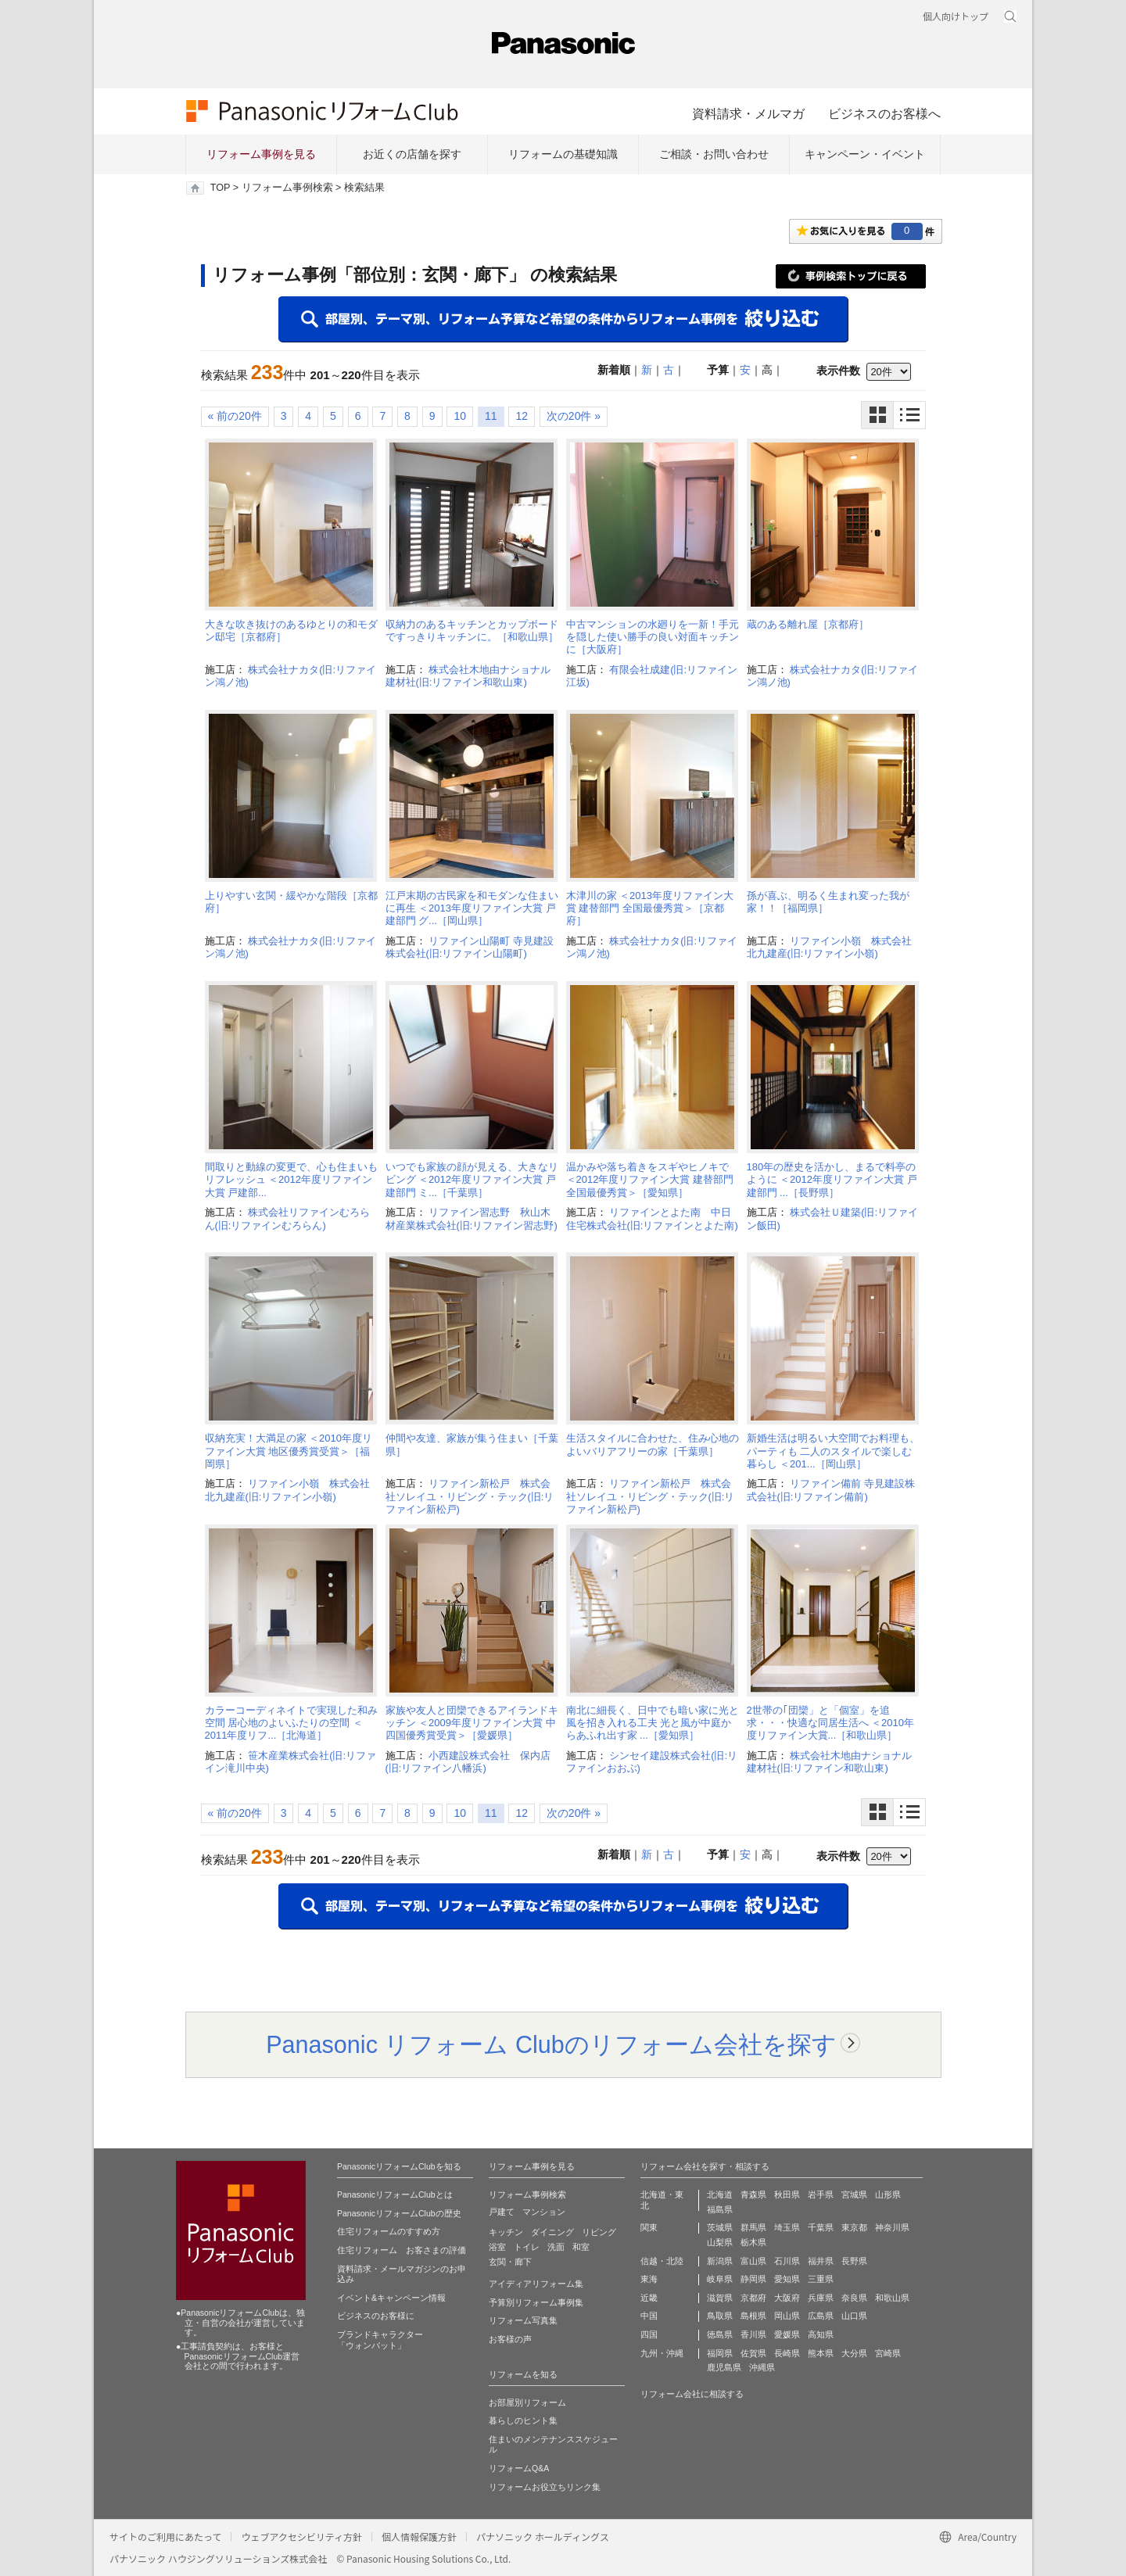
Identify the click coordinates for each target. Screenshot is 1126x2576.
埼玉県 (787, 2227)
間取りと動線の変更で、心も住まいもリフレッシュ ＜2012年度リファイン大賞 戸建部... (291, 1179)
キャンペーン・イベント (865, 154)
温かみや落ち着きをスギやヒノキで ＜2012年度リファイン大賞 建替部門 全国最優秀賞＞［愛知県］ (650, 1179)
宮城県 (854, 2194)
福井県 (821, 2261)
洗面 (556, 2247)
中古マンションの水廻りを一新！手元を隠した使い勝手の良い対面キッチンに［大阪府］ (652, 637)
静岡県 (753, 2279)
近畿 (649, 2297)
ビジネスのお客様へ (884, 113)
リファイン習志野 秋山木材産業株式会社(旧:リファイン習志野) (471, 1218)
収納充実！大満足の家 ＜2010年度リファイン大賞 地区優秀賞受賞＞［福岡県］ (289, 1451)
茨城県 (720, 2227)
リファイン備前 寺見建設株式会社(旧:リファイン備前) (831, 1490)
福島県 (720, 2209)
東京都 (854, 2227)
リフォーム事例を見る (261, 154)
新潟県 (720, 2261)
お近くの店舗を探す (412, 154)
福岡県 (720, 2353)
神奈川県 (892, 2227)
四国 (649, 2334)
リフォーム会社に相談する (692, 2394)
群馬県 (753, 2227)
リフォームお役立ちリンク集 (545, 2487)
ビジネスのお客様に (375, 2315)
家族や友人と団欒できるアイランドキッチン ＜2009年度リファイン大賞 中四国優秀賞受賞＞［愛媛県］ (471, 1723)
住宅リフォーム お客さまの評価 (401, 2250)
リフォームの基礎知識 (563, 154)
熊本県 (821, 2353)
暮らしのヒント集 (523, 2420)
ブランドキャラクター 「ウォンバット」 (380, 2340)
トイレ (527, 2247)
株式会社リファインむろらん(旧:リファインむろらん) (288, 1218)
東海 (649, 2279)
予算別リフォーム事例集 (536, 2302)
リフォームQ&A (519, 2468)
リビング (599, 2232)
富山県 (753, 2261)
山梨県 (720, 2242)
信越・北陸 (661, 2261)
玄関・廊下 (510, 2261)
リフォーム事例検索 (287, 187)
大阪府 (787, 2297)
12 (521, 416)
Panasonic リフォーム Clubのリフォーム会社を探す (551, 2044)
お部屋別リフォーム (527, 2402)
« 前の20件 (235, 416)
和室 (581, 2247)
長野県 (854, 2261)
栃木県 (753, 2242)
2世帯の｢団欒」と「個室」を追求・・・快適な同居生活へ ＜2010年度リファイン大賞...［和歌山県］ (831, 1723)
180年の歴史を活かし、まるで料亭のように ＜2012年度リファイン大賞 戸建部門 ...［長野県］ (832, 1179)
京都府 (753, 2297)
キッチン (506, 2232)
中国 (649, 2315)
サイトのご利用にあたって (165, 2536)
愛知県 (787, 2279)
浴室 (497, 2247)
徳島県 (720, 2334)
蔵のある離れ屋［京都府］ (808, 624)
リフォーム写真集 (523, 2320)
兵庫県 (821, 2297)
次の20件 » (574, 416)
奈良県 (854, 2297)
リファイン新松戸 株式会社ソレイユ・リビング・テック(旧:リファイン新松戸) (469, 1496)
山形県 (888, 2194)
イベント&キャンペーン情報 (391, 2297)
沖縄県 (762, 2367)
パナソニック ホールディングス (542, 2536)
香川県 (753, 2334)
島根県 (753, 2315)
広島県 (821, 2315)
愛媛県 (787, 2334)
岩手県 (821, 2194)
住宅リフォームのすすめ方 (388, 2231)
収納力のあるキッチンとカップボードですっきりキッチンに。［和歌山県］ (471, 630)
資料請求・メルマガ (748, 113)
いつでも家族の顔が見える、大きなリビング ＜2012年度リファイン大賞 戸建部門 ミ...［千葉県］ (471, 1179)
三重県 (821, 2279)
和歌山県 (892, 2297)
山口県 (854, 2315)
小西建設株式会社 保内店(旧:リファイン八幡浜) (468, 1762)
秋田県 (787, 2194)
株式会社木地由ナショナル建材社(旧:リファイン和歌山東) (468, 676)
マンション (543, 2211)
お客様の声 (510, 2339)
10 (460, 416)
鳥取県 (720, 2315)
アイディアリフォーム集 (536, 2283)
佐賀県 (753, 2353)
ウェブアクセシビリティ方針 (301, 2536)
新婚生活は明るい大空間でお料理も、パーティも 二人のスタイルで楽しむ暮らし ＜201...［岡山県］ (833, 1451)
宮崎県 (888, 2353)
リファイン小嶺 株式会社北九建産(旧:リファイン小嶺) (830, 947)
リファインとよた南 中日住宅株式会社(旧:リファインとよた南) (652, 1218)
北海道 (720, 2194)
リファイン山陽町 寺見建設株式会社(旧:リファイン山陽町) (469, 947)
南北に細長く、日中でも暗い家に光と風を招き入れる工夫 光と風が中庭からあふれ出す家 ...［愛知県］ (652, 1723)
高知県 (821, 2334)
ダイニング (552, 2232)
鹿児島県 (724, 2367)
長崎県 (787, 2353)
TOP (220, 187)
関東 (649, 2227)
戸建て (502, 2211)
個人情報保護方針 (419, 2536)
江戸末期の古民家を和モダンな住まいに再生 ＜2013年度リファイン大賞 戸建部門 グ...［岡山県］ (471, 908)
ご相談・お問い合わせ (714, 154)
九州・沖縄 (661, 2353)
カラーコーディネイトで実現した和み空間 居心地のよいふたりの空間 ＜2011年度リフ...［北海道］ (291, 1723)
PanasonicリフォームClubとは (395, 2194)
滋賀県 (720, 2297)
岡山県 (787, 2315)
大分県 (854, 2353)
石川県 (787, 2261)
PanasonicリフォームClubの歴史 (399, 2213)
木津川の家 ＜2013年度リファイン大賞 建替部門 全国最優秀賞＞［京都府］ (650, 908)
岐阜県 (720, 2279)
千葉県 (821, 2227)
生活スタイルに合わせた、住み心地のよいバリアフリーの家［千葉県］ (652, 1444)
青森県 (753, 2194)
